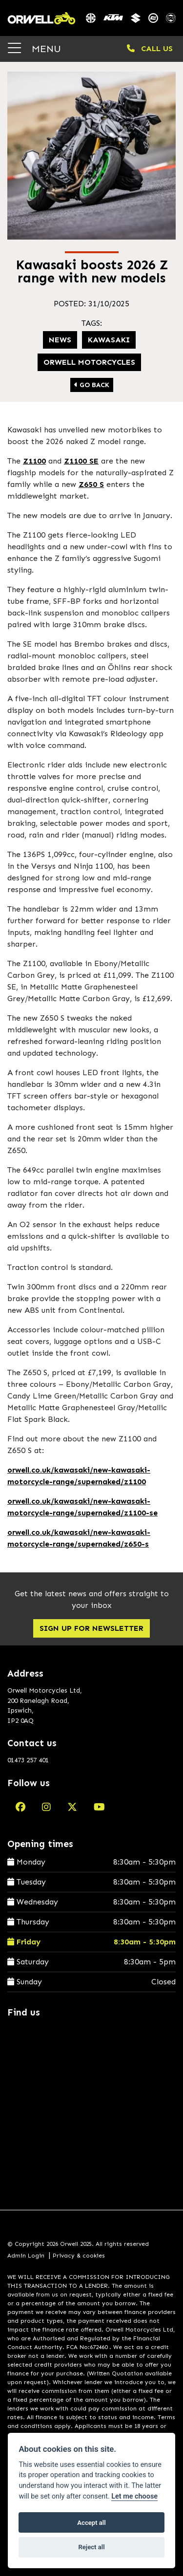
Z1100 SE (81, 461)
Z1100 (34, 461)
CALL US (150, 48)
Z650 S (91, 484)
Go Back (91, 385)
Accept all (91, 2522)
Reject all (91, 2547)
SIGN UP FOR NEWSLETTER (91, 1628)
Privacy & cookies (79, 2255)
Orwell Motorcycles (89, 362)
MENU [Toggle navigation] (34, 48)
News (60, 339)
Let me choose (134, 2496)
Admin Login (25, 2255)
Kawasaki (109, 339)
